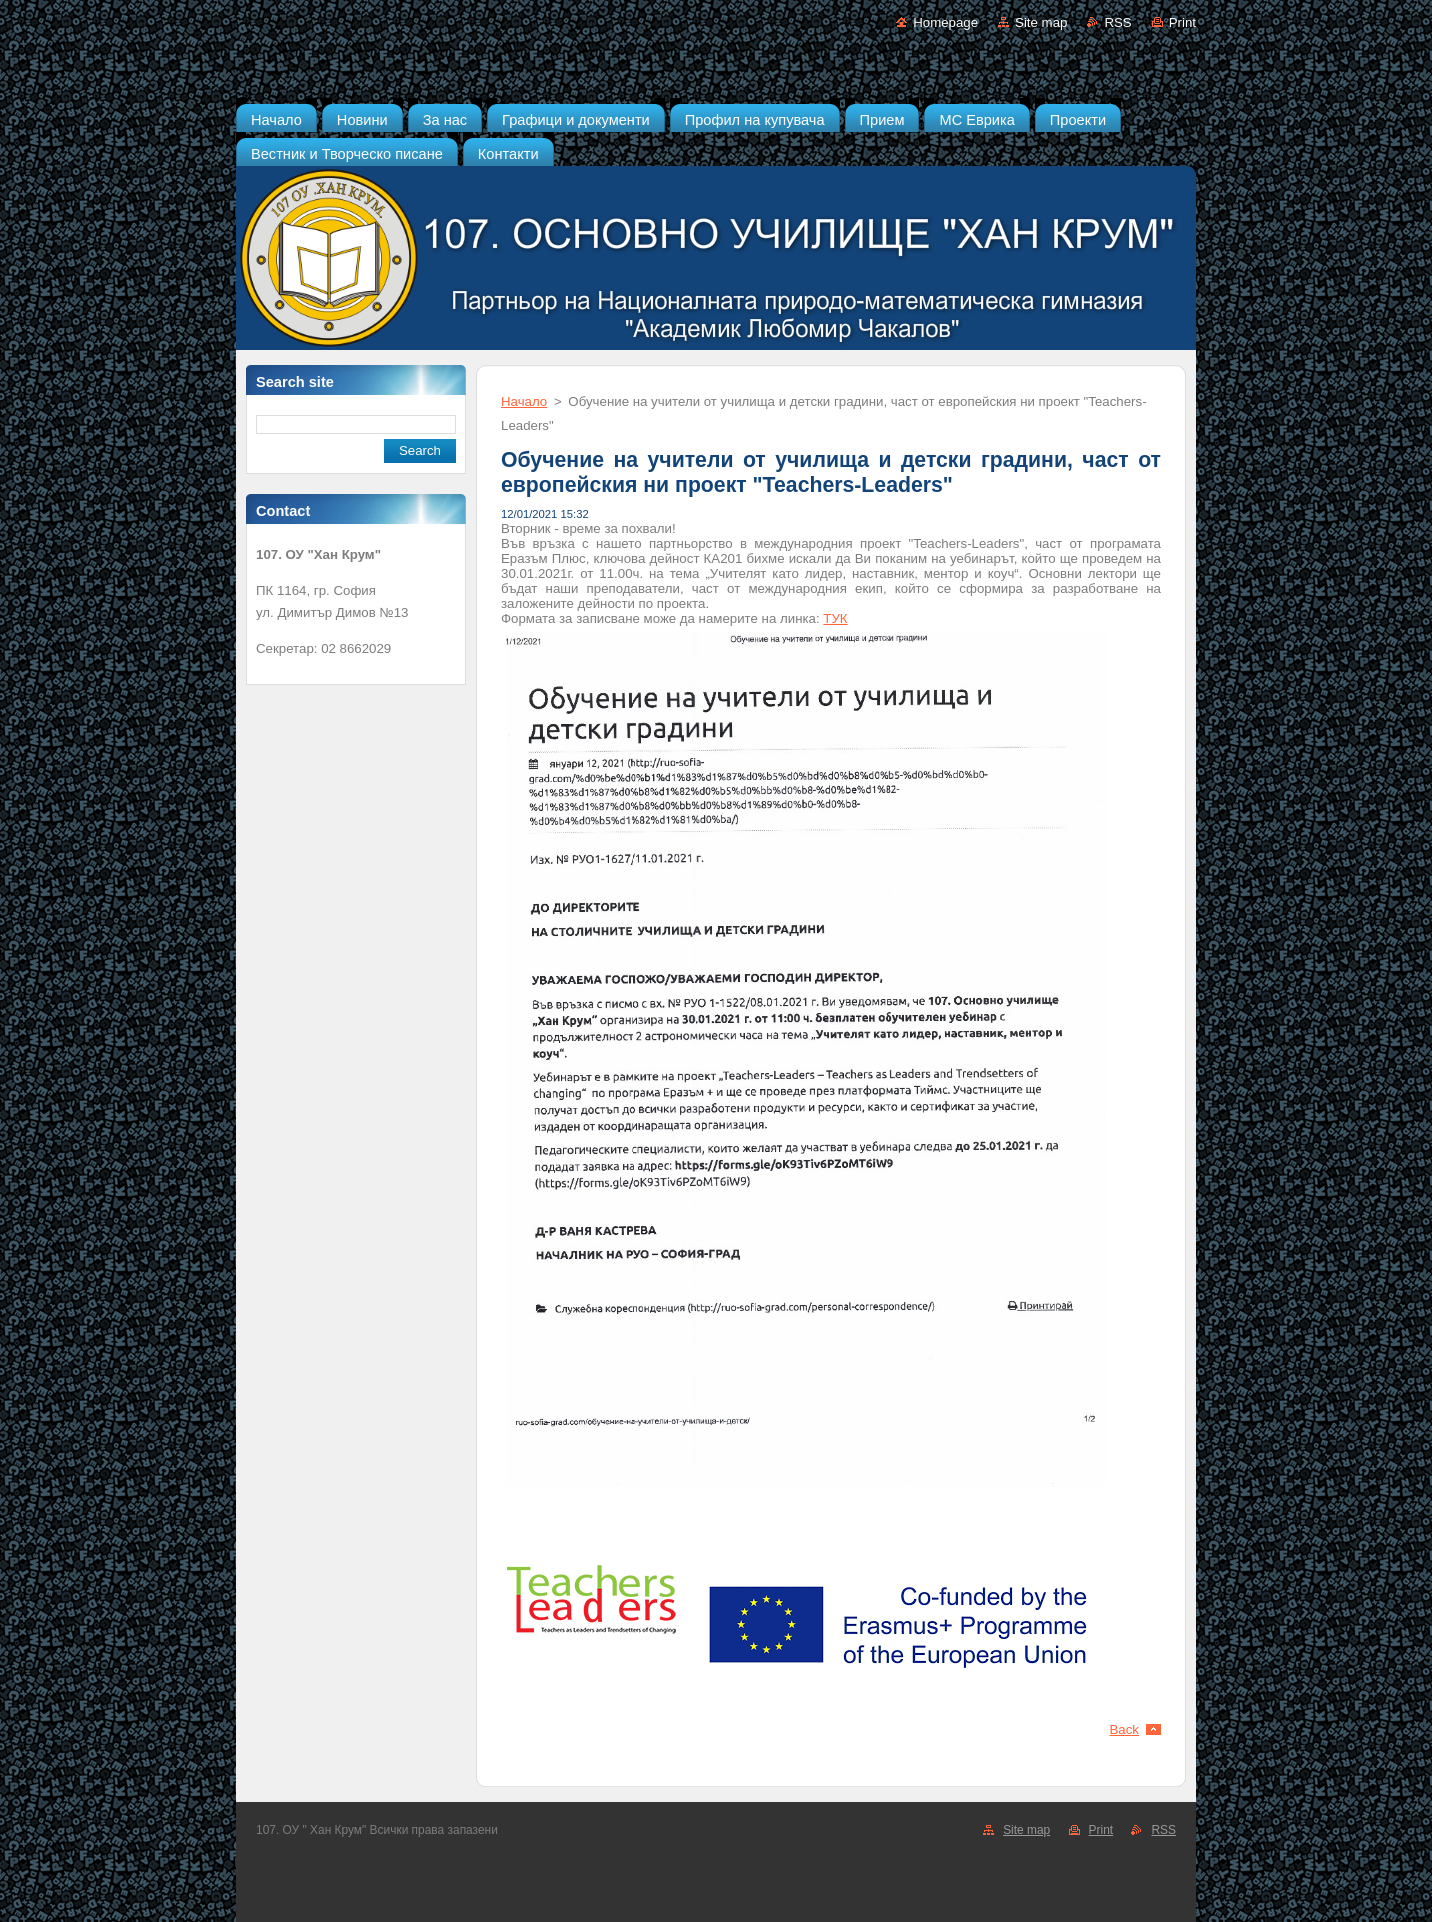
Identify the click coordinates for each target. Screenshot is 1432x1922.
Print (1182, 22)
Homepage (945, 22)
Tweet (1143, 1700)
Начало (524, 401)
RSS (1117, 22)
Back (1125, 1729)
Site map (1041, 22)
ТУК (835, 618)
